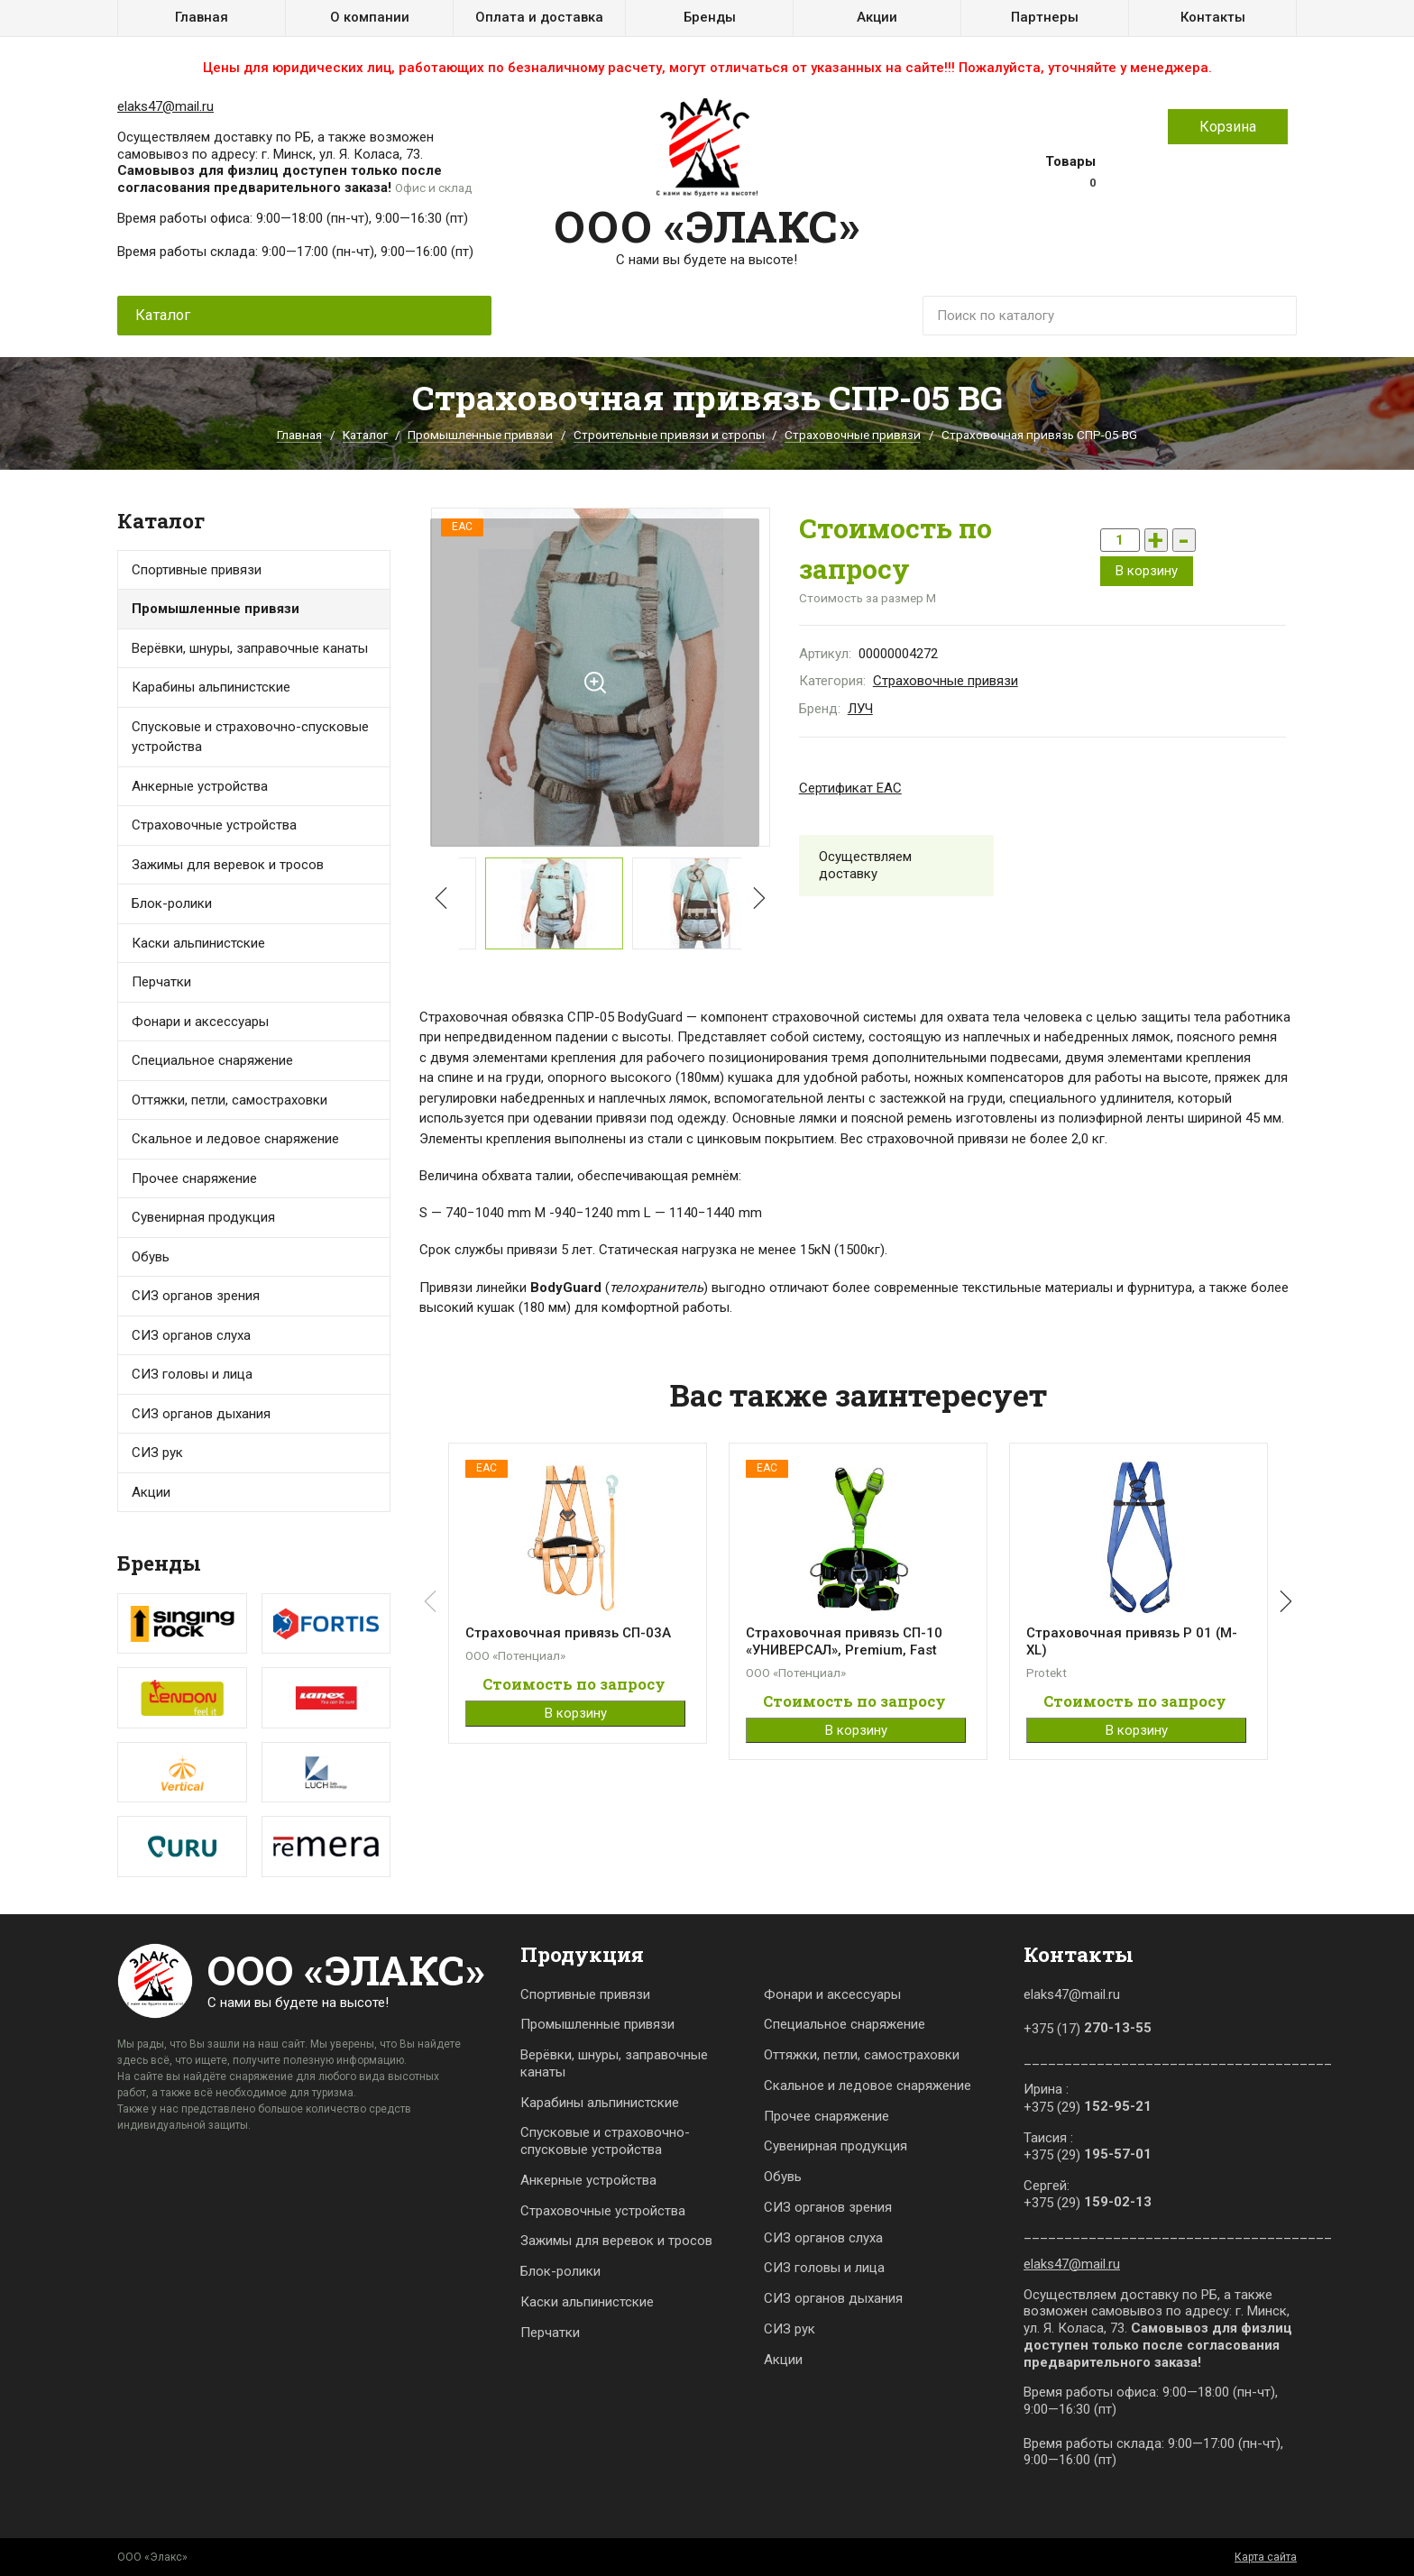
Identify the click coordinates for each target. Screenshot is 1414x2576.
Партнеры (1045, 17)
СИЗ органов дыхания (201, 1414)
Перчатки (161, 982)
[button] (755, 896)
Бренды (710, 17)
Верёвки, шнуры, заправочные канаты (614, 2063)
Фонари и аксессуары (200, 1021)
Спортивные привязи (197, 570)
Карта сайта (1266, 2557)
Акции (877, 17)
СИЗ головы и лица (192, 1374)
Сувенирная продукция (203, 1217)
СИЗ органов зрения (196, 1296)
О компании (369, 17)
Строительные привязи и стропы (669, 434)
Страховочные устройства (214, 825)
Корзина (1227, 126)
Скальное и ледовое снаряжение (235, 1139)
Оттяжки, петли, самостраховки (862, 2055)
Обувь (151, 1257)
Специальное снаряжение (844, 2024)
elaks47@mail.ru (165, 106)
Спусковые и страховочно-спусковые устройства (250, 737)
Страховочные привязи (853, 434)
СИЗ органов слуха (191, 1335)
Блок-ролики (560, 2271)
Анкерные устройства (200, 786)
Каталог (365, 434)
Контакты (1212, 17)
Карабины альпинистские (599, 2103)
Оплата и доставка (539, 17)
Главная (201, 17)
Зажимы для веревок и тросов (228, 865)
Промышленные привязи (480, 434)
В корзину (1147, 571)
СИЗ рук (789, 2329)
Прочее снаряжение (194, 1178)
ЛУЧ (860, 709)
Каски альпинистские (587, 2302)
